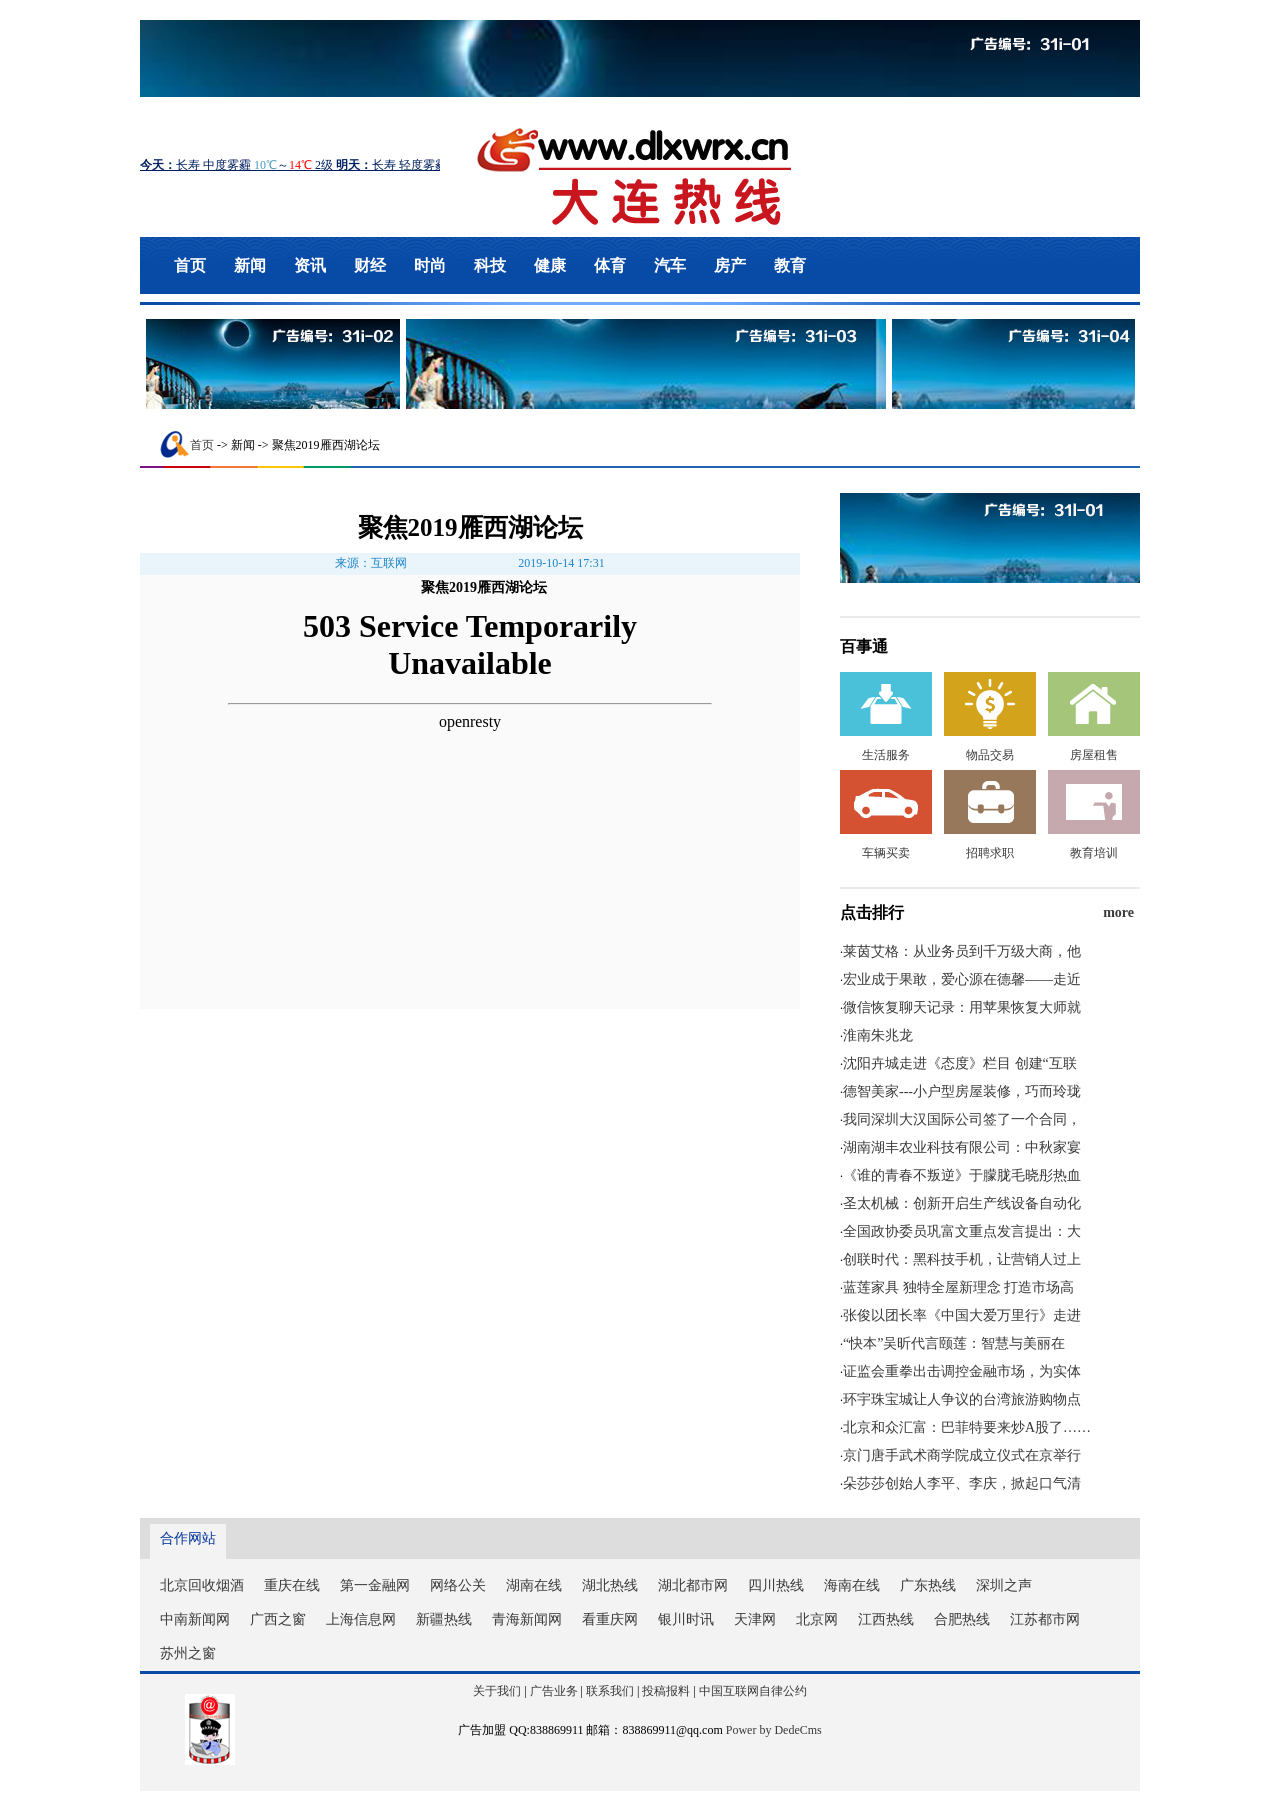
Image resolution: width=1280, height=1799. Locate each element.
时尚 (430, 265)
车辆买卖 (886, 853)
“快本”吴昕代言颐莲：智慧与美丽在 (954, 1343)
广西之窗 (278, 1619)
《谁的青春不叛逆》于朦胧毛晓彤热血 (962, 1175)
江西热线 (886, 1619)
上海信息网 (361, 1619)
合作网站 (188, 1538)
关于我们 (497, 1691)
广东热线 (928, 1585)
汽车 (670, 265)
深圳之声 (1004, 1585)
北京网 (817, 1619)
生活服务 (886, 755)
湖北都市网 (693, 1585)
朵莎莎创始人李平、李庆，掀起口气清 (962, 1483)
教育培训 (1094, 853)
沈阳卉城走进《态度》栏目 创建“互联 (960, 1063)
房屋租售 (1094, 755)
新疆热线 (444, 1619)
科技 (490, 265)
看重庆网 (610, 1619)
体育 (610, 265)
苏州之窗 (188, 1653)
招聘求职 (990, 853)
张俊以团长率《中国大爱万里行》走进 (962, 1315)
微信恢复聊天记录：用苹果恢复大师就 (962, 1007)
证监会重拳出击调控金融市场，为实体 (962, 1371)
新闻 (250, 265)
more (1118, 912)
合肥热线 (962, 1619)
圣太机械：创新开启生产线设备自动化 (962, 1203)
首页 (190, 265)
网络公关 (458, 1585)
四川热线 (776, 1585)
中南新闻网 (195, 1619)
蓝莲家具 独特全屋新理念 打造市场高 (958, 1287)
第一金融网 (375, 1585)
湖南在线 (534, 1585)
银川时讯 (686, 1619)
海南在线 (852, 1585)
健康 (550, 265)
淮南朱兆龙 (878, 1035)
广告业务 (554, 1691)
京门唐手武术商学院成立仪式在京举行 (962, 1455)
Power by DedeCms (774, 1730)
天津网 (755, 1619)
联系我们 (610, 1691)
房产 (730, 265)
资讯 (310, 265)
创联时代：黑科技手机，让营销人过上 (962, 1259)
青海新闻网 (527, 1619)
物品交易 (990, 755)
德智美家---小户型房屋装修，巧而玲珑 (962, 1091)
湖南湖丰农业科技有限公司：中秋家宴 (962, 1147)
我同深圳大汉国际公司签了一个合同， (962, 1119)
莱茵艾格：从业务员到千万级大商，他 (962, 951)
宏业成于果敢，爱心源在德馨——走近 (962, 979)
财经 (370, 265)
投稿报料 (666, 1691)
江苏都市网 (1045, 1619)
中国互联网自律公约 (753, 1691)
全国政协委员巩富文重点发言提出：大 (962, 1231)
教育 (790, 265)
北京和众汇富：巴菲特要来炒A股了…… (967, 1427)
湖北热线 (610, 1585)
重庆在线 (292, 1585)
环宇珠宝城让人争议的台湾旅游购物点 (962, 1399)
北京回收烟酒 (202, 1585)
